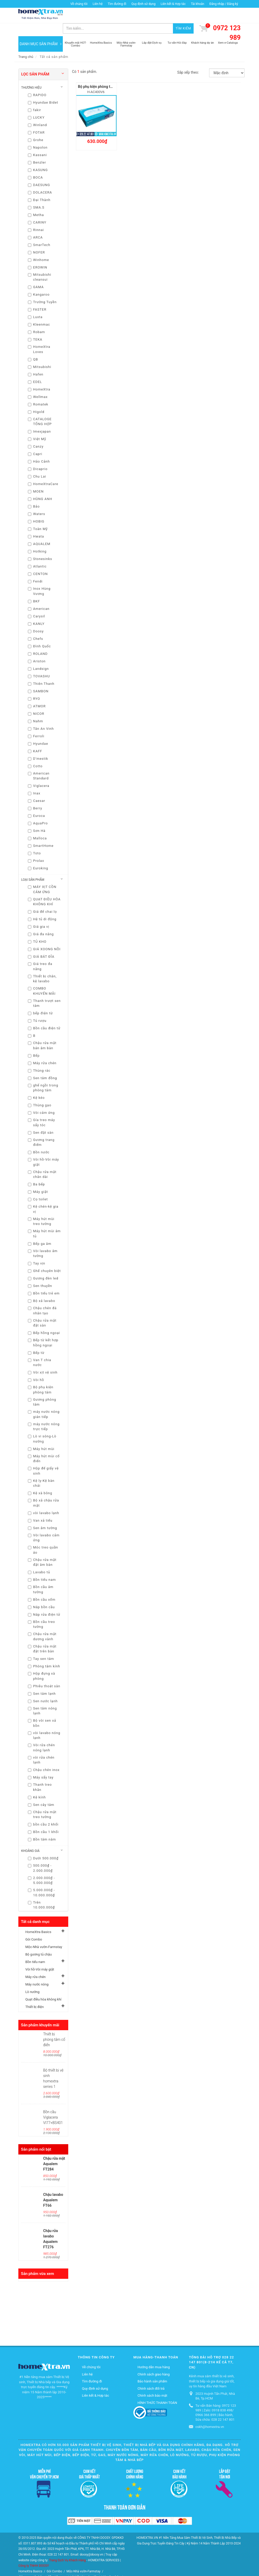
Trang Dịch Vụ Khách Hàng (67, 2547)
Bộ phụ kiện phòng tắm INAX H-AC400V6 (111, 74)
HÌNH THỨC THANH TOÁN (157, 2390)
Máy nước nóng (36, 1972)
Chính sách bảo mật (152, 2383)
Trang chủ (25, 44)
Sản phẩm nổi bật (36, 2136)
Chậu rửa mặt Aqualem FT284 (54, 2151)
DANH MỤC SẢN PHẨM (41, 31)
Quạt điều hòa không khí (43, 1987)
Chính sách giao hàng (154, 2361)
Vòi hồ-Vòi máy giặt (39, 1957)
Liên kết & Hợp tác (173, 4)
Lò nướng (32, 1979)
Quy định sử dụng (143, 4)
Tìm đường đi (117, 4)
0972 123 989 (227, 20)
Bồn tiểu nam (35, 1949)
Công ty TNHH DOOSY (33, 2553)
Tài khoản (197, 4)
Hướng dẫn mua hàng (154, 2354)
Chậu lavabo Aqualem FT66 (53, 2187)
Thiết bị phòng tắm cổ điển (54, 2026)
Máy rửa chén (35, 1964)
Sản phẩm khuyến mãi (40, 2012)
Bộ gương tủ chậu (38, 1942)
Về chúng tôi (78, 4)
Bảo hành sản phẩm (152, 2369)
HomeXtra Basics (38, 1919)
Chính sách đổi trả (151, 2376)
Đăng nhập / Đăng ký (223, 4)
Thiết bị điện (34, 1994)
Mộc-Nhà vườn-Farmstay (43, 1934)
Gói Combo (33, 1927)
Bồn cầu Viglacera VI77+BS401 (53, 2104)
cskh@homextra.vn (209, 2414)
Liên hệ (97, 4)
